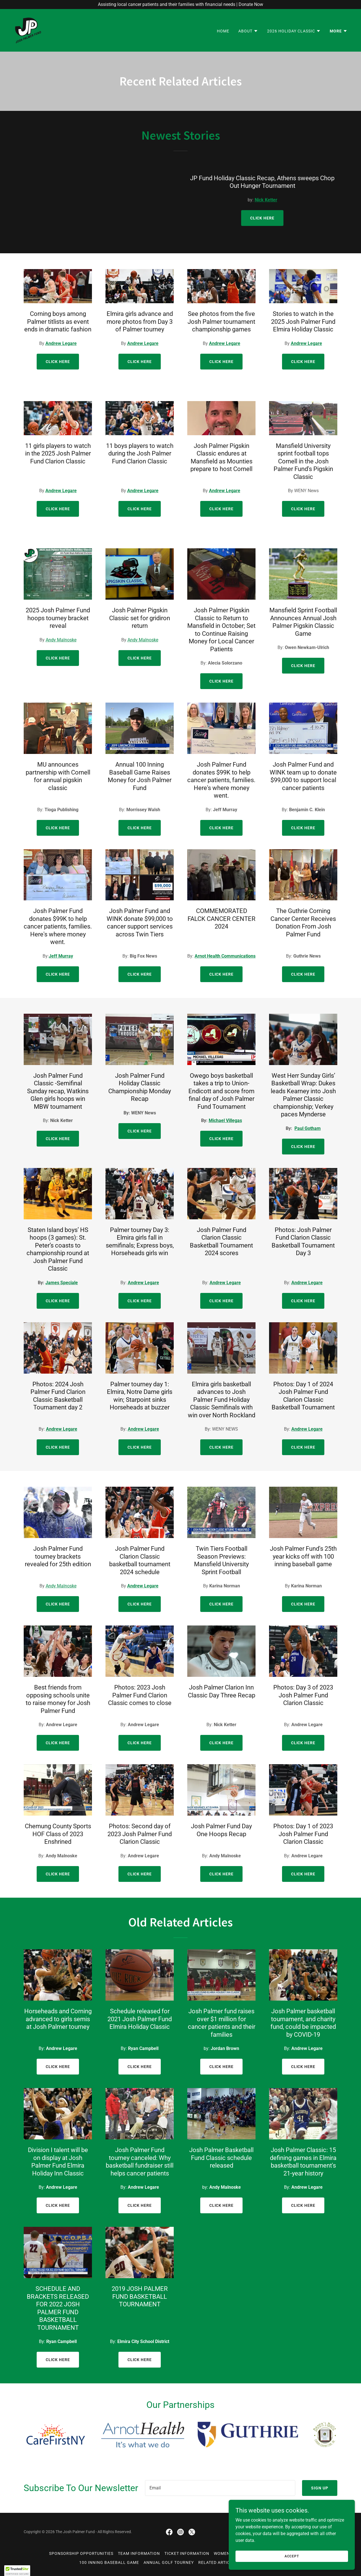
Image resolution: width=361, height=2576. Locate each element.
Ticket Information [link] (187, 2553)
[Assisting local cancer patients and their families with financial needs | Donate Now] (180, 4)
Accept (297, 2556)
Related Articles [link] (217, 2562)
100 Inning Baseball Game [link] (109, 2562)
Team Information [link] (139, 2553)
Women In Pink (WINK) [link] (238, 2553)
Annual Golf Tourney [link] (169, 2562)
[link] (28, 30)
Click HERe (58, 2205)
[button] (248, 31)
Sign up (319, 2488)
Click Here (262, 218)
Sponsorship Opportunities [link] (81, 2553)
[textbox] (220, 2488)
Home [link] (223, 31)
